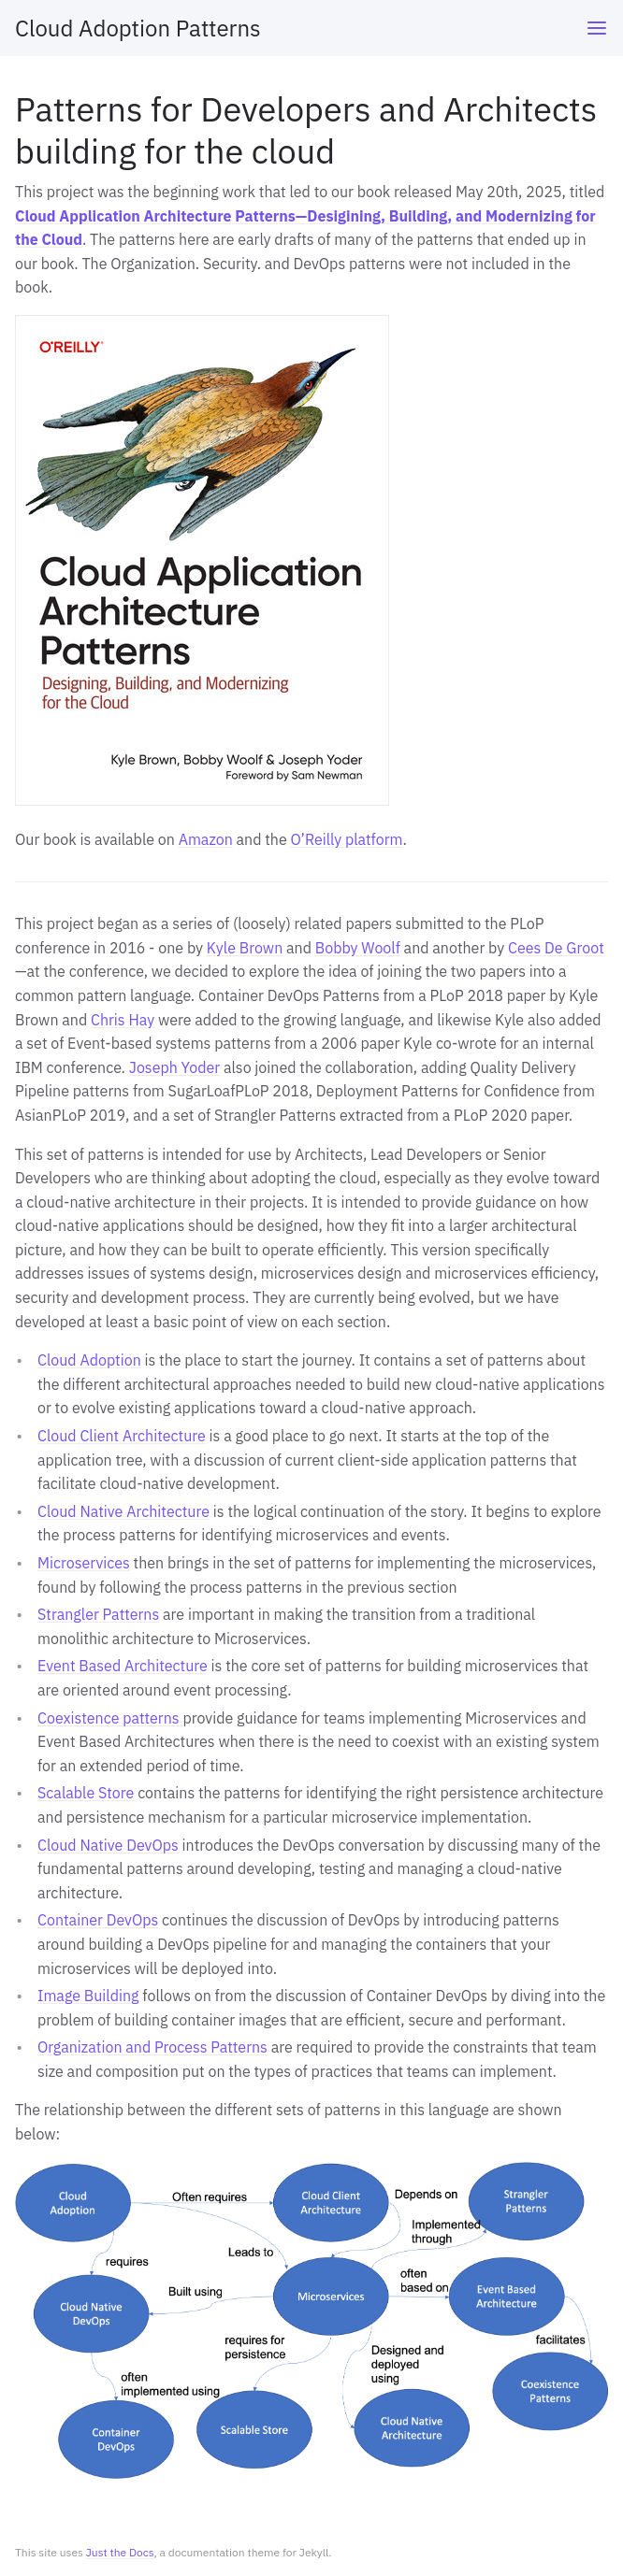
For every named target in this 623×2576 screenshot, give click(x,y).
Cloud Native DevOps (108, 1845)
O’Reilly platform (346, 839)
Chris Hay (122, 1019)
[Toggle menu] (597, 28)
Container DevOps (97, 1920)
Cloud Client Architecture (121, 1435)
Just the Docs (120, 2552)
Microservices (83, 1562)
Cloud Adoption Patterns (138, 28)
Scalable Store (85, 1792)
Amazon (206, 839)
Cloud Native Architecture (123, 1511)
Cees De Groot (556, 947)
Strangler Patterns (98, 1614)
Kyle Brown (245, 947)
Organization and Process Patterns (152, 2047)
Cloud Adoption (89, 1360)
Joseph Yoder (174, 1067)
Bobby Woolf (357, 947)
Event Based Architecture (122, 1665)
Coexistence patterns (108, 1718)
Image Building (88, 1995)
